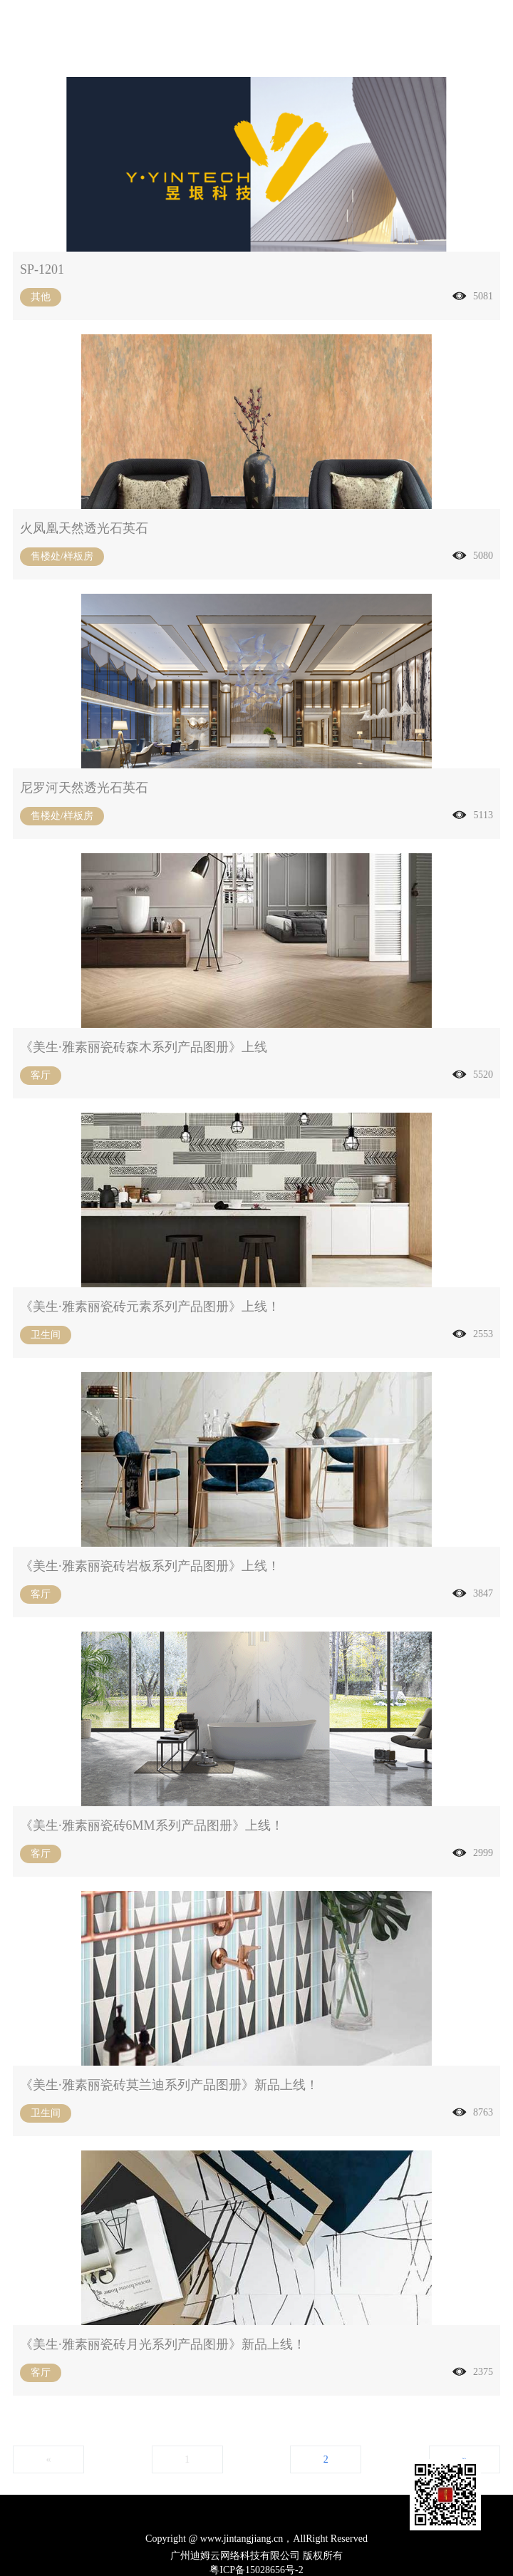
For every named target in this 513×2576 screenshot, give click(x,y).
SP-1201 (42, 269)
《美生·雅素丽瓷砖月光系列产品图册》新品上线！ (163, 2344)
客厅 (41, 1075)
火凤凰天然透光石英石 (84, 528)
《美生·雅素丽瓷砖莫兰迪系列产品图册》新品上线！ (169, 2085)
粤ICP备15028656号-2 (256, 2570)
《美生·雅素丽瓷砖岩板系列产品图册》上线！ (150, 1566)
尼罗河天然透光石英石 (84, 787)
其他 (41, 297)
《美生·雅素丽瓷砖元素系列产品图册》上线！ (150, 1306)
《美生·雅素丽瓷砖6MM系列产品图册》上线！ (152, 1825)
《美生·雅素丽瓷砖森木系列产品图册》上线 (143, 1047)
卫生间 (46, 1334)
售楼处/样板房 (62, 556)
